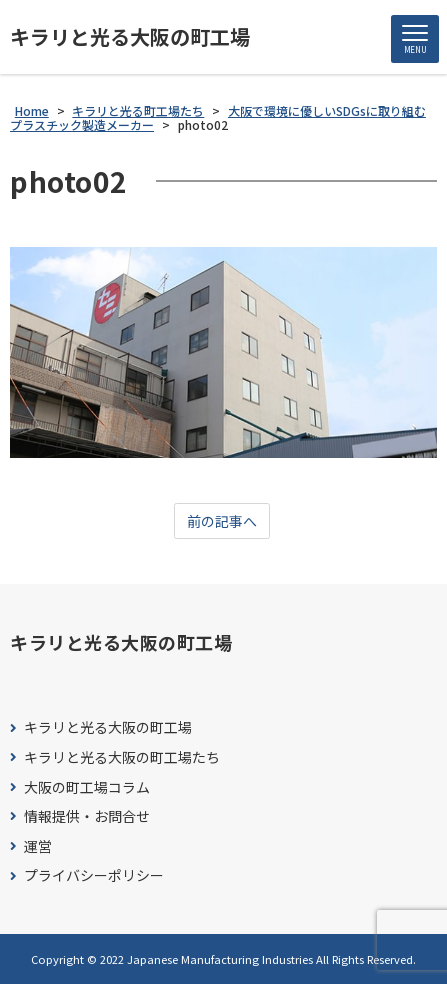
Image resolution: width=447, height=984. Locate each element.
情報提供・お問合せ (87, 816)
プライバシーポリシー (94, 875)
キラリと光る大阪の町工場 (130, 37)
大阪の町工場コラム (87, 787)
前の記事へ (222, 521)
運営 (38, 846)
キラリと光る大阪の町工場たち (122, 757)
